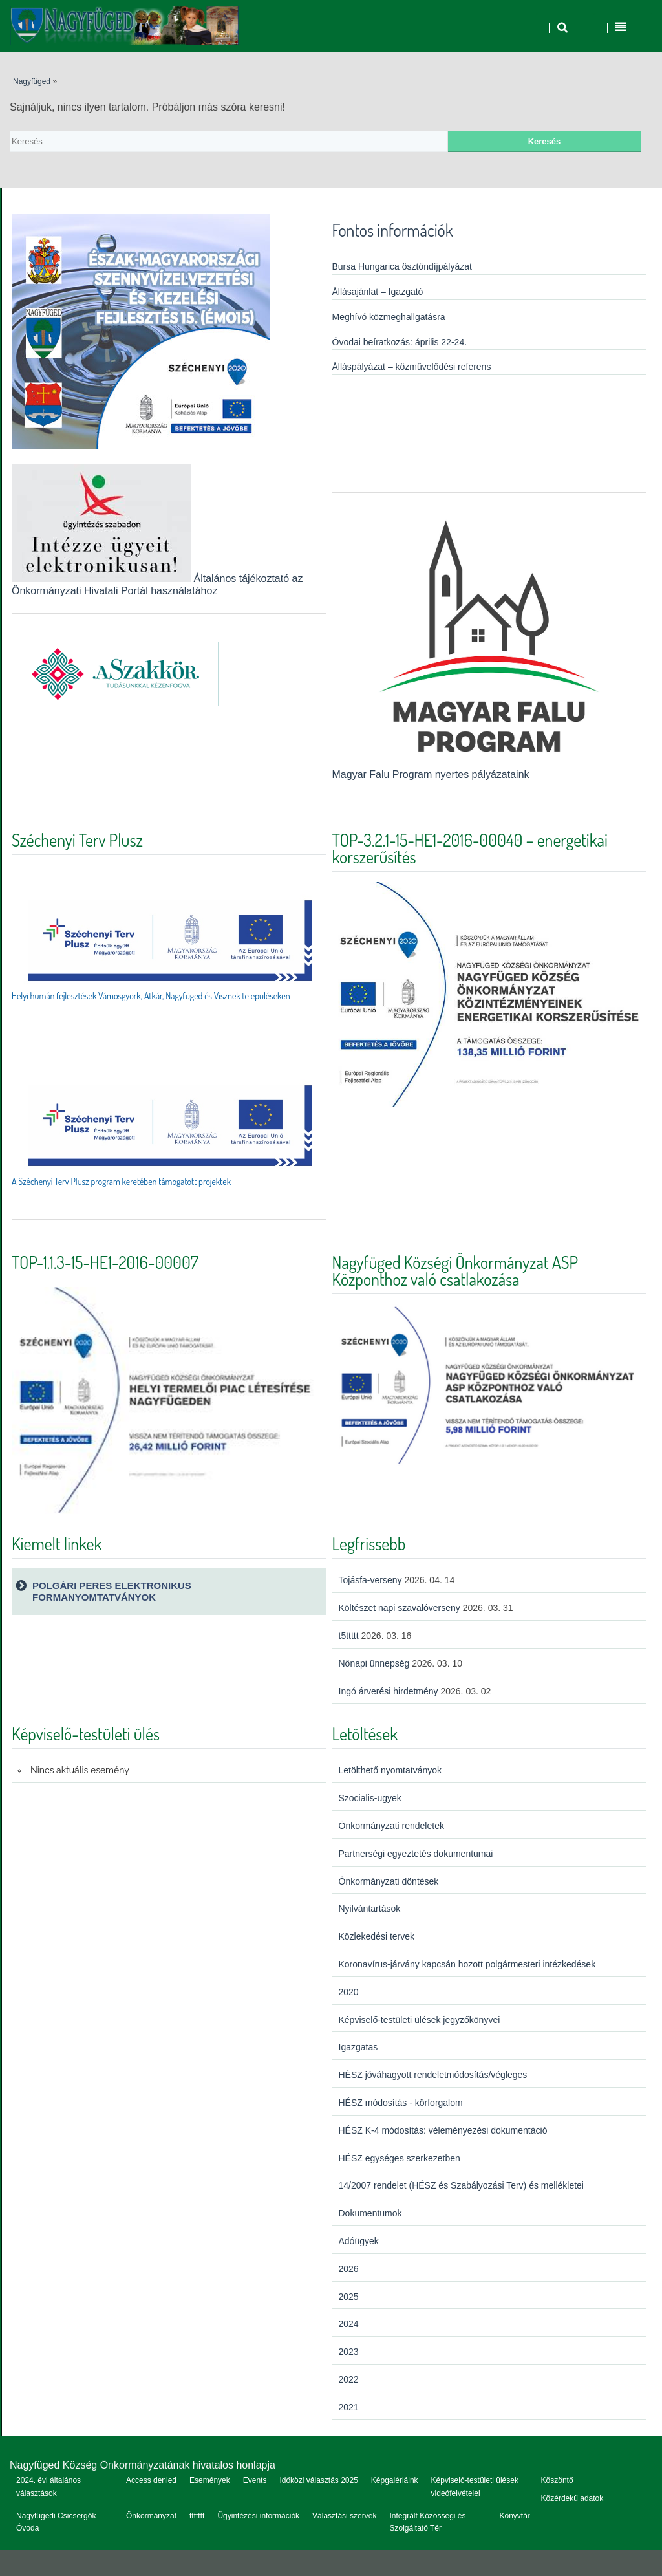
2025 (349, 2296)
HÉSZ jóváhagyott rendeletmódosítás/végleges (433, 2075)
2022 (349, 2379)
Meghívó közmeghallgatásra (388, 317)
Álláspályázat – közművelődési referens (411, 367)
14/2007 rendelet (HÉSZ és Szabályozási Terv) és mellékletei (461, 2185)
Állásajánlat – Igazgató (377, 292)
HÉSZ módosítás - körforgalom (401, 2102)
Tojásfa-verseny (370, 1580)
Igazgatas (358, 2047)
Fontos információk (392, 230)
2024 (349, 2324)
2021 (349, 2407)
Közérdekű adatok (572, 2498)
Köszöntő (557, 2480)
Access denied (151, 2480)
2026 (349, 2269)
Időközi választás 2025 (318, 2480)
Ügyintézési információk (258, 2515)
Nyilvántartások (370, 1908)
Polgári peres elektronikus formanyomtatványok (111, 1591)
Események (209, 2480)
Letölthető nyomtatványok (390, 1770)
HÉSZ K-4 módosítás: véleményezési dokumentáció (443, 2130)
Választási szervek (344, 2515)
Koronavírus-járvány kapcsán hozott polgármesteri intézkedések (467, 1964)
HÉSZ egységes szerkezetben (399, 2158)
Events (255, 2480)
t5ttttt (349, 1635)
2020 (349, 1992)
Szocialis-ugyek (370, 1798)
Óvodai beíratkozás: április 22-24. (399, 342)
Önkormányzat (151, 2515)
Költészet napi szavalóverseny (399, 1608)
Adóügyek (359, 2241)
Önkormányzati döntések (389, 1881)
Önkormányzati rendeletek (391, 1826)
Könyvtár (514, 2515)
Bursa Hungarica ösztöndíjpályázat (402, 266)
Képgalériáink (394, 2480)
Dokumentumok (370, 2213)
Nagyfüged (31, 81)
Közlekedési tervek (377, 1936)
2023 (349, 2351)
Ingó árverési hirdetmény (388, 1691)
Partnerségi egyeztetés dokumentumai (416, 1853)
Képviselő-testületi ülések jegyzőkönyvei (419, 2020)
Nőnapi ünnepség (374, 1663)
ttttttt (196, 2515)
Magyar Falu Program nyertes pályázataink (489, 768)
